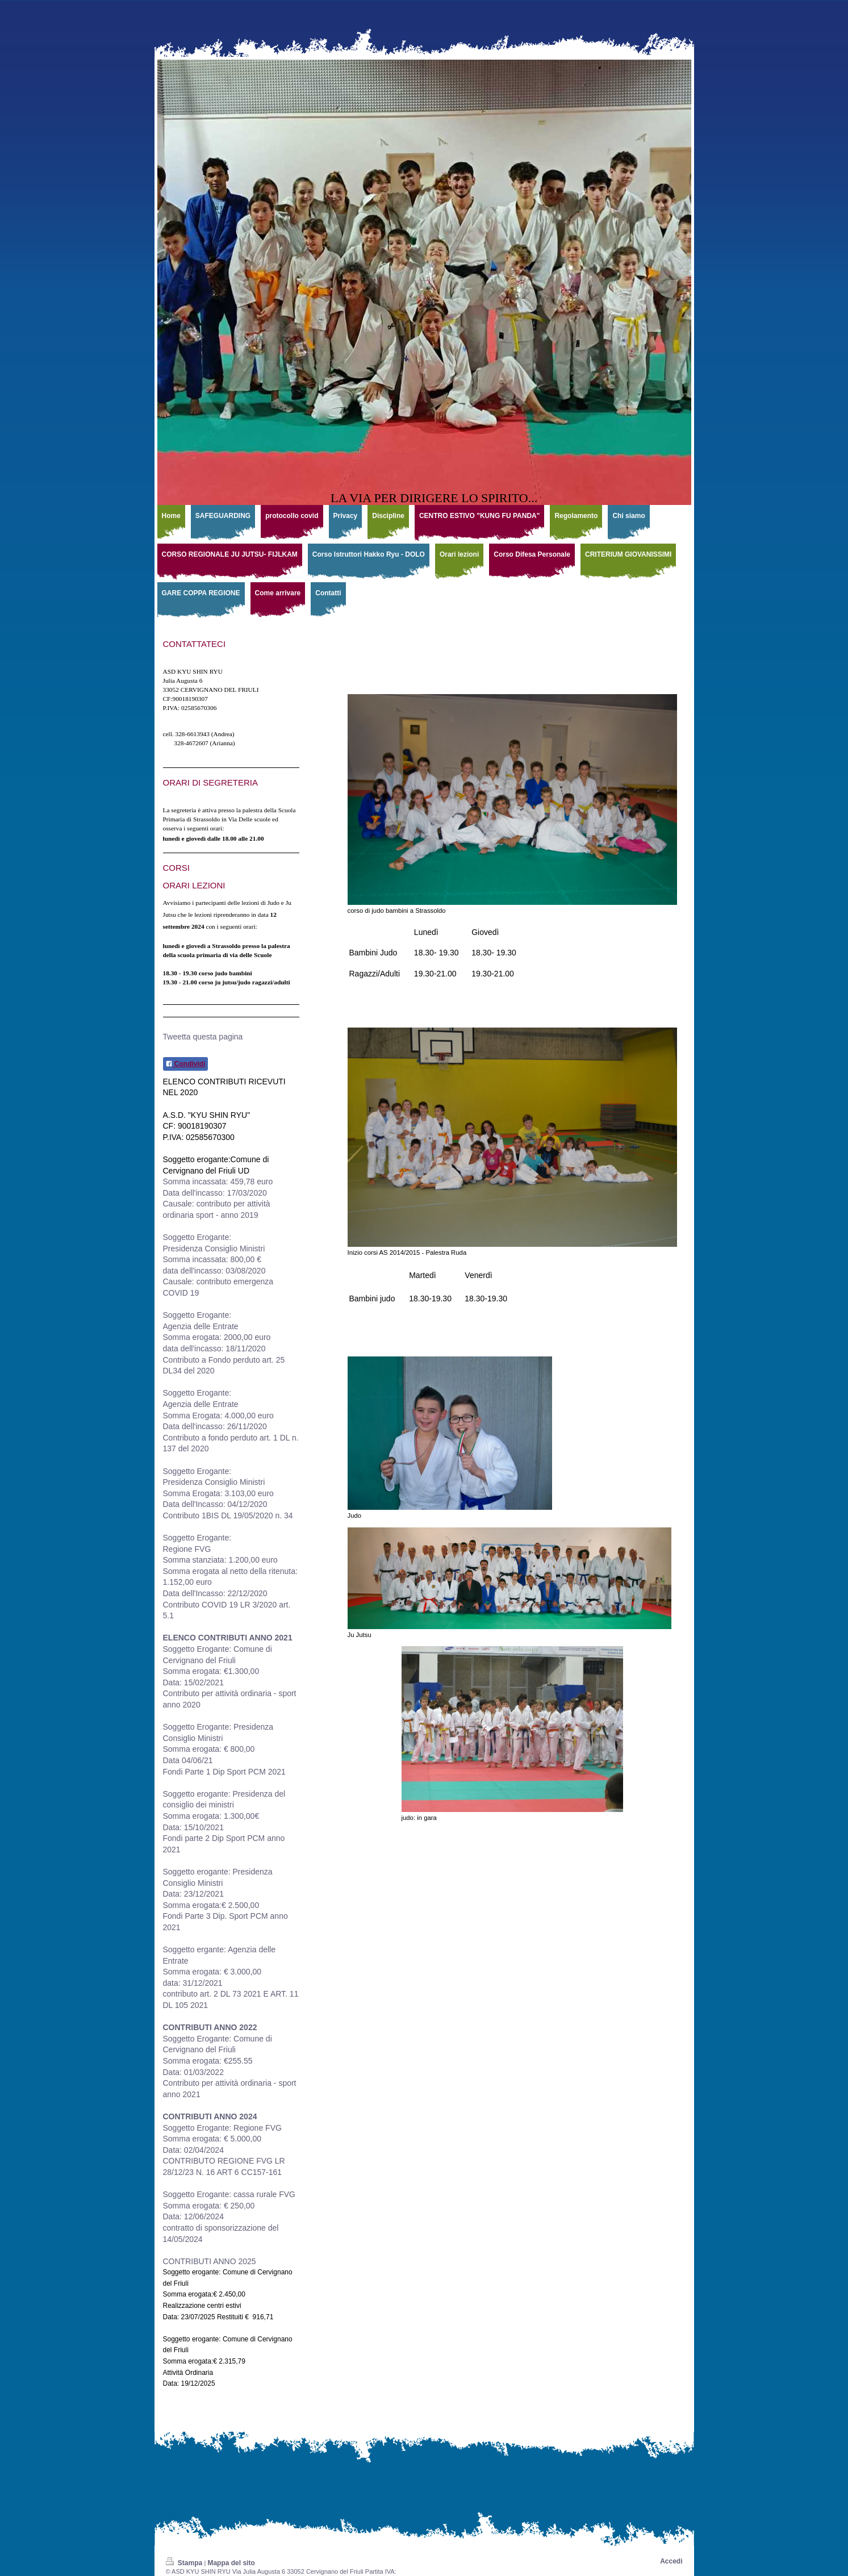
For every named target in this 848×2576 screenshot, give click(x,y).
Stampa (185, 2563)
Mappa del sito (230, 2563)
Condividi (185, 1064)
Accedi (671, 2561)
